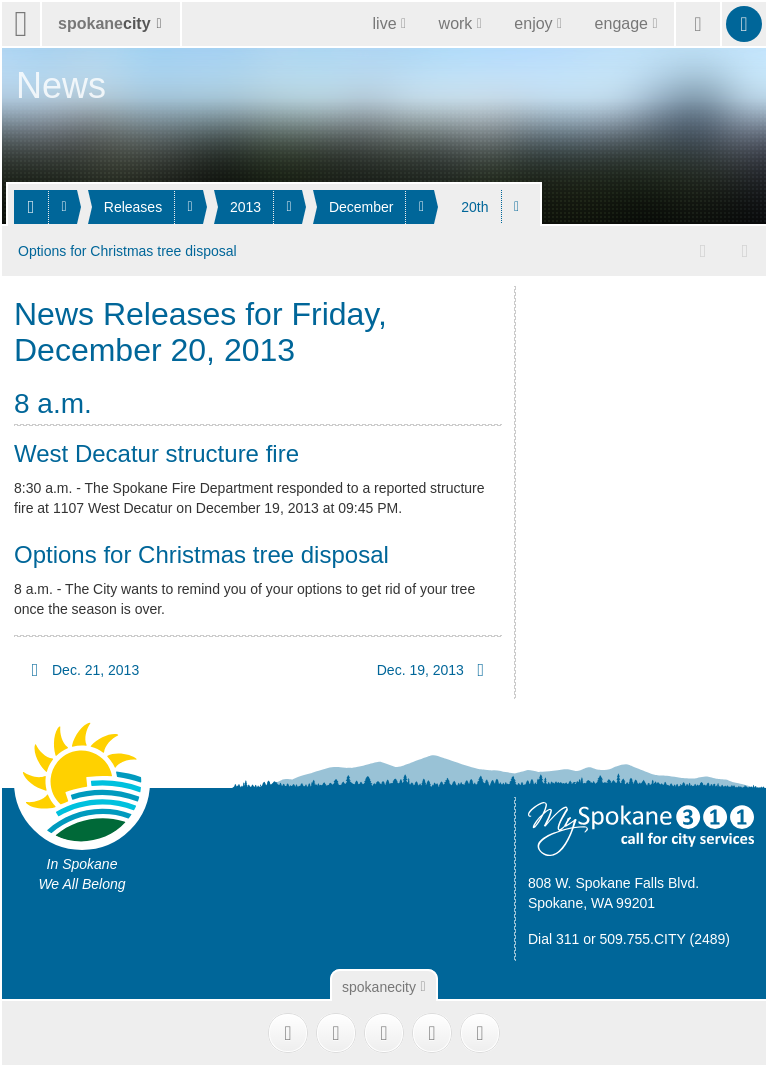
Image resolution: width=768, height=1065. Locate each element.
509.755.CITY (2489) (665, 936)
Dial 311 (553, 936)
